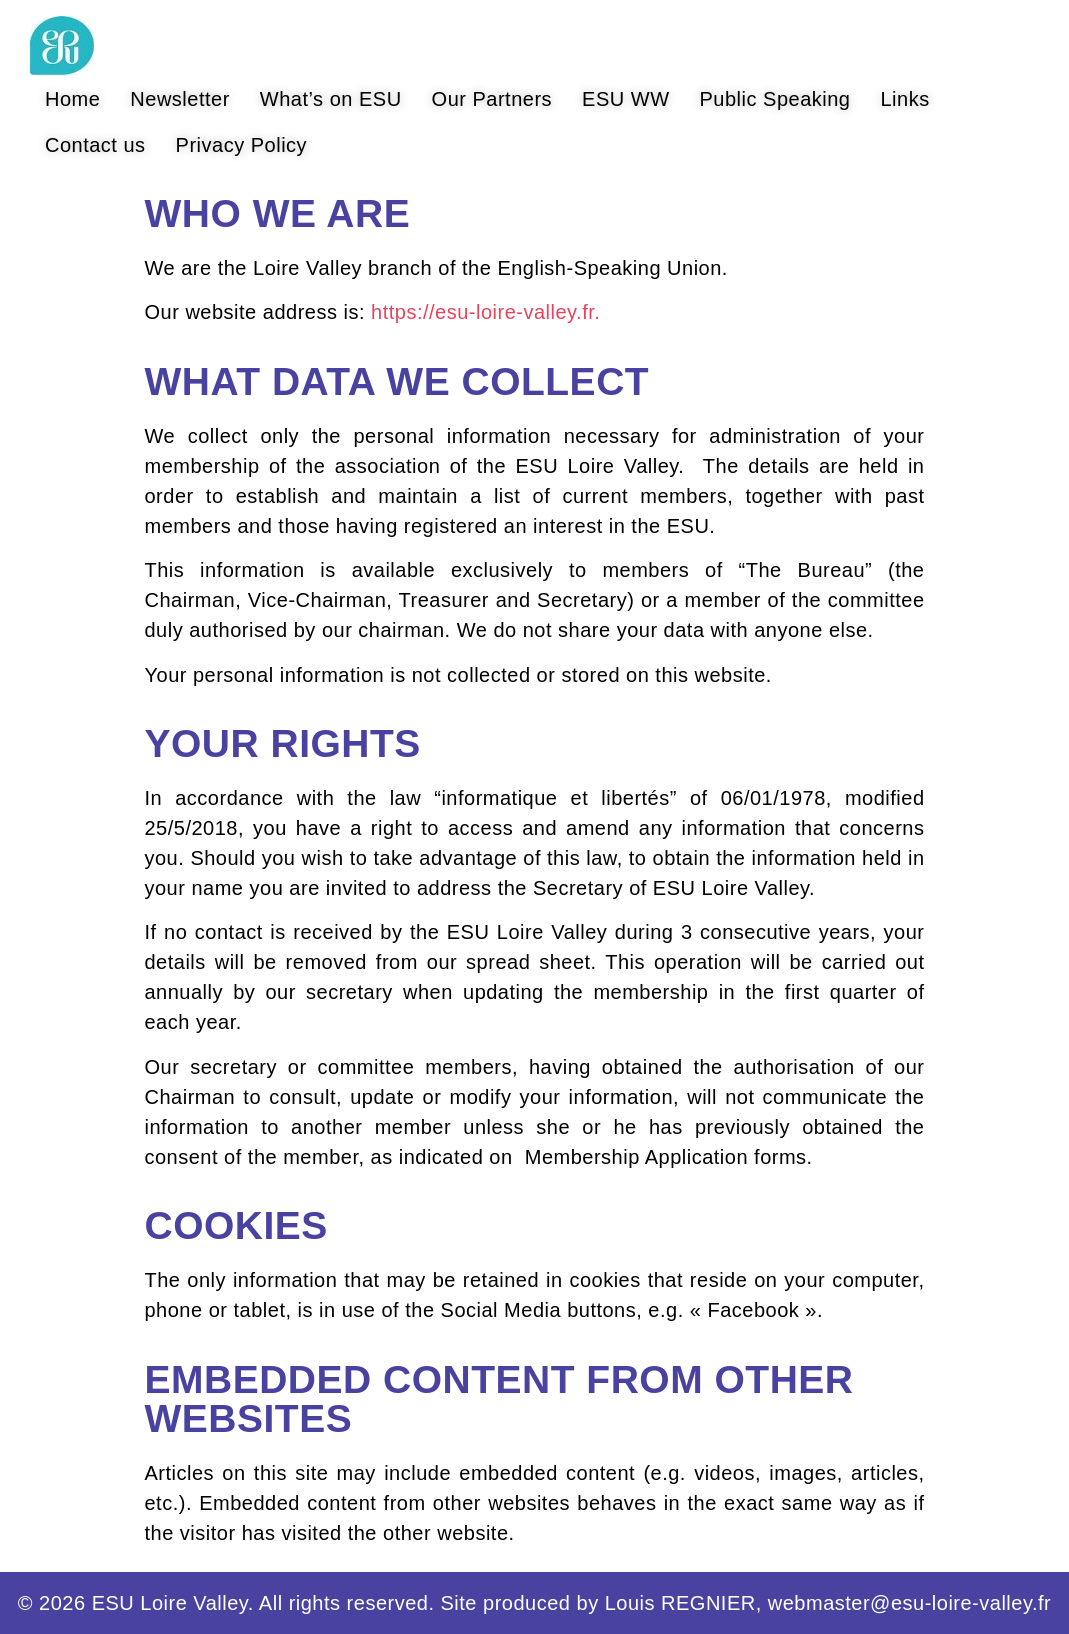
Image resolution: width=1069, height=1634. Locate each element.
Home (72, 99)
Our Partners (492, 99)
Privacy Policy (241, 145)
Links (904, 99)
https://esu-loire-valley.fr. (485, 312)
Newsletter (179, 99)
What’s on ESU (331, 99)
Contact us (95, 145)
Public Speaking (775, 99)
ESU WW (625, 99)
